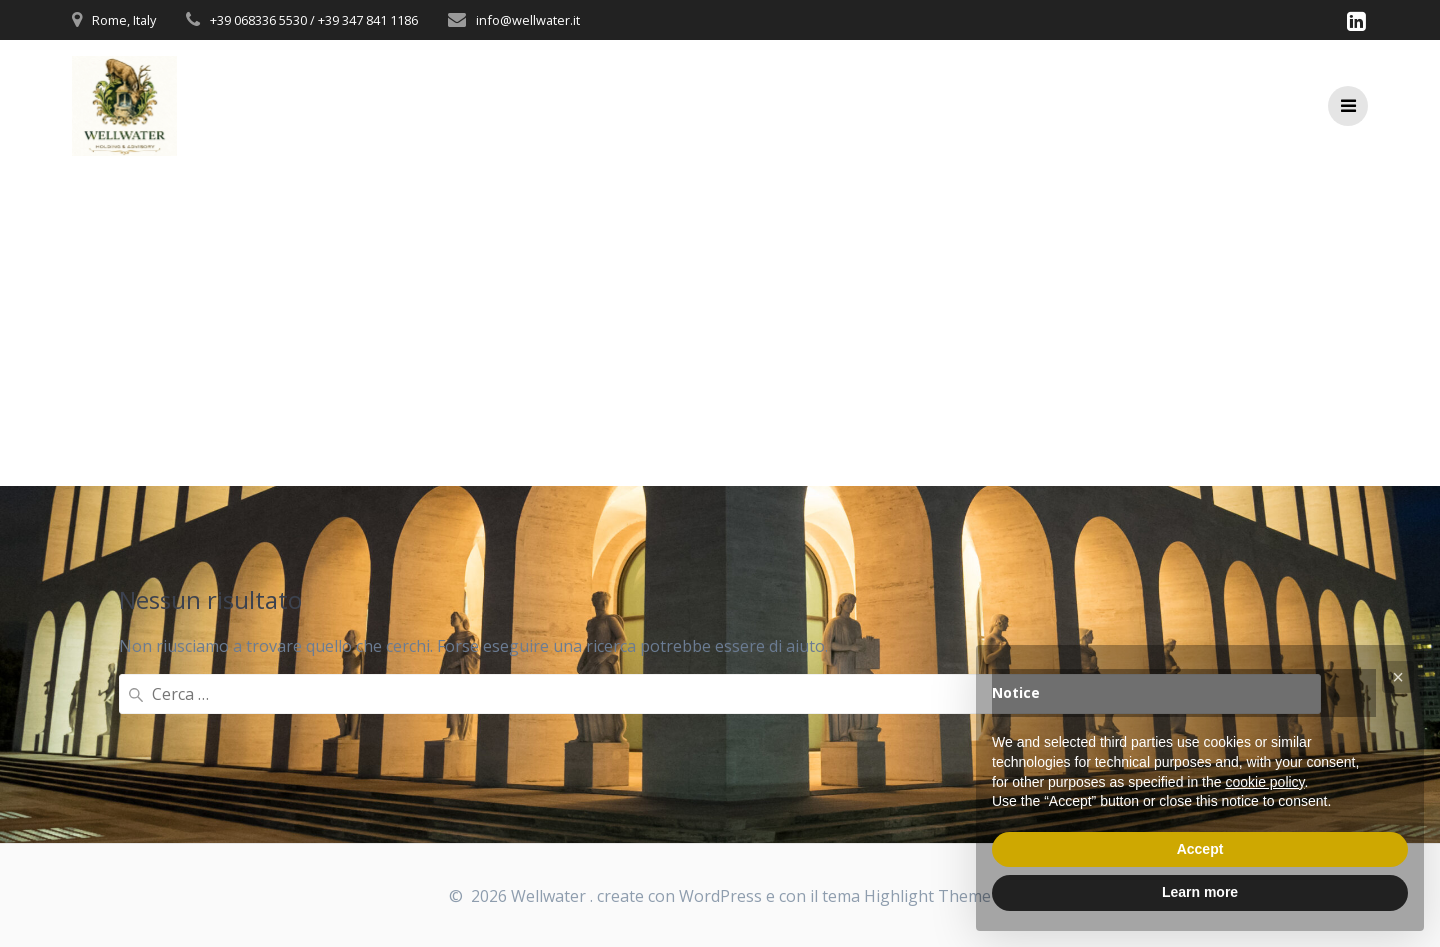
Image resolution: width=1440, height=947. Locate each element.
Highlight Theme (927, 896)
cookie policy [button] (1264, 782)
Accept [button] (1200, 849)
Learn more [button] (1200, 892)
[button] (1398, 677)
